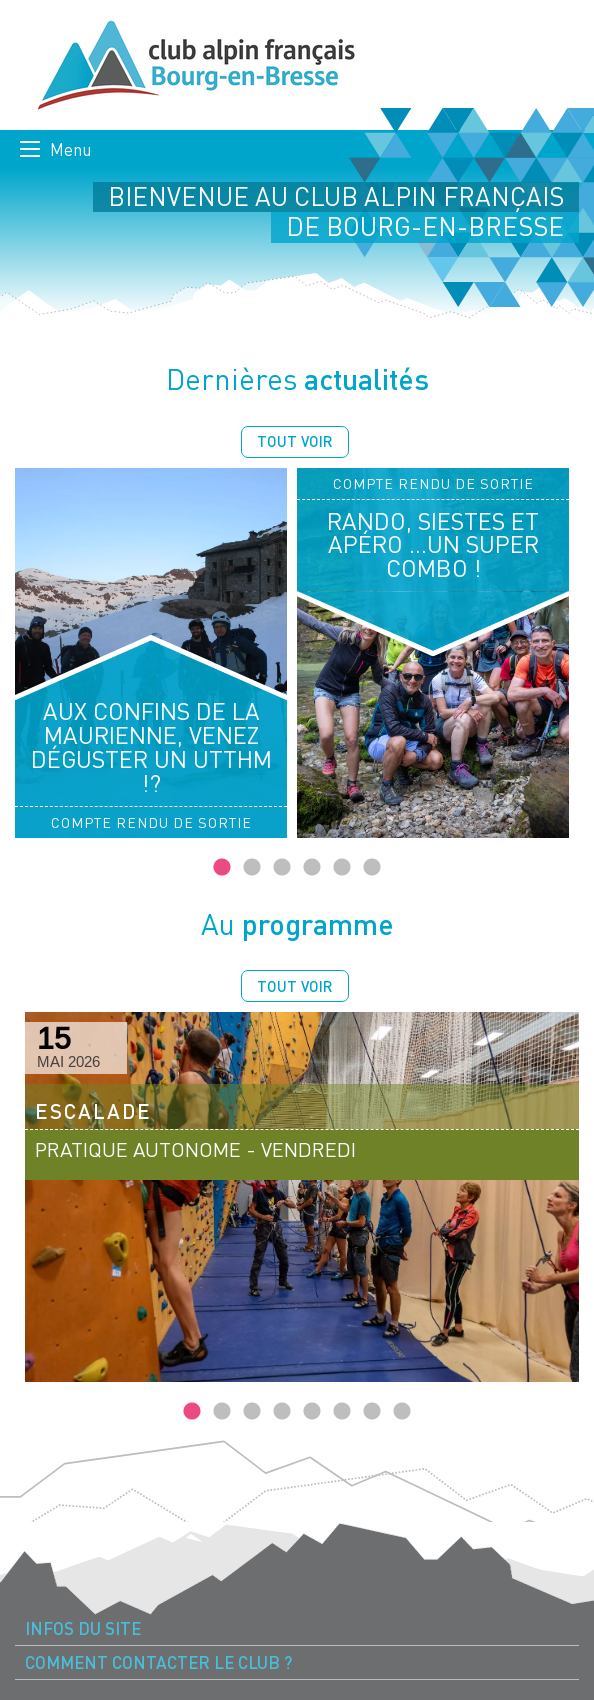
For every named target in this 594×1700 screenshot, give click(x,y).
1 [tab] (222, 868)
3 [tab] (282, 868)
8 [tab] (402, 1412)
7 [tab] (372, 1412)
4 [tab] (312, 868)
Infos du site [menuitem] (83, 1628)
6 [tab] (372, 868)
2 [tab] (252, 868)
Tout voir (295, 441)
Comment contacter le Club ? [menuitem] (158, 1662)
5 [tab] (342, 868)
